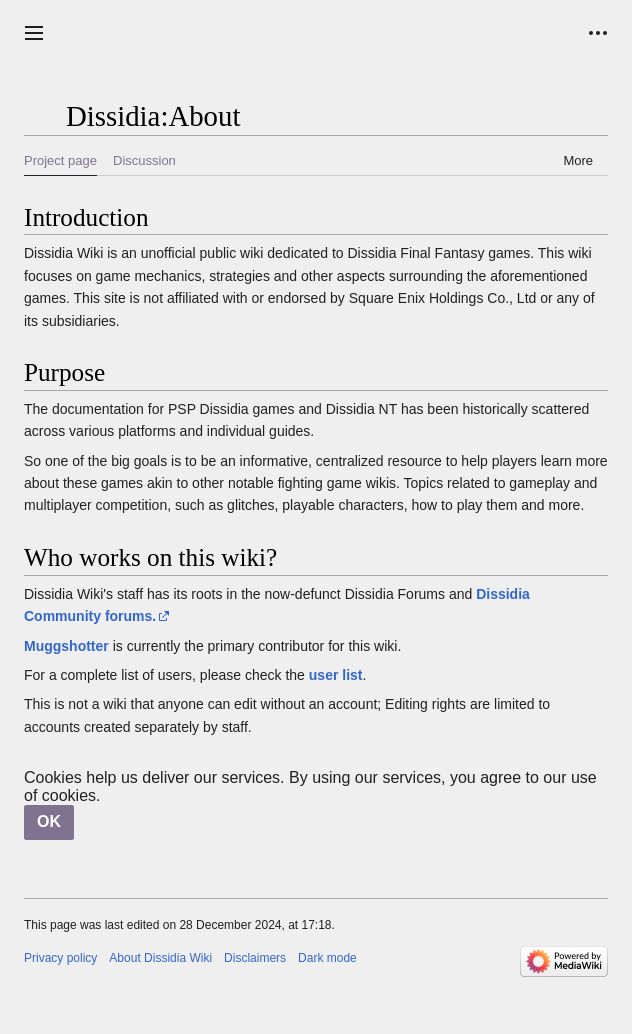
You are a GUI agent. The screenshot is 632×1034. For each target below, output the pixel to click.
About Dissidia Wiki (160, 958)
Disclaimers (255, 958)
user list (336, 675)
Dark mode (327, 958)
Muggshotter (66, 646)
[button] (34, 33)
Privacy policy (60, 958)
